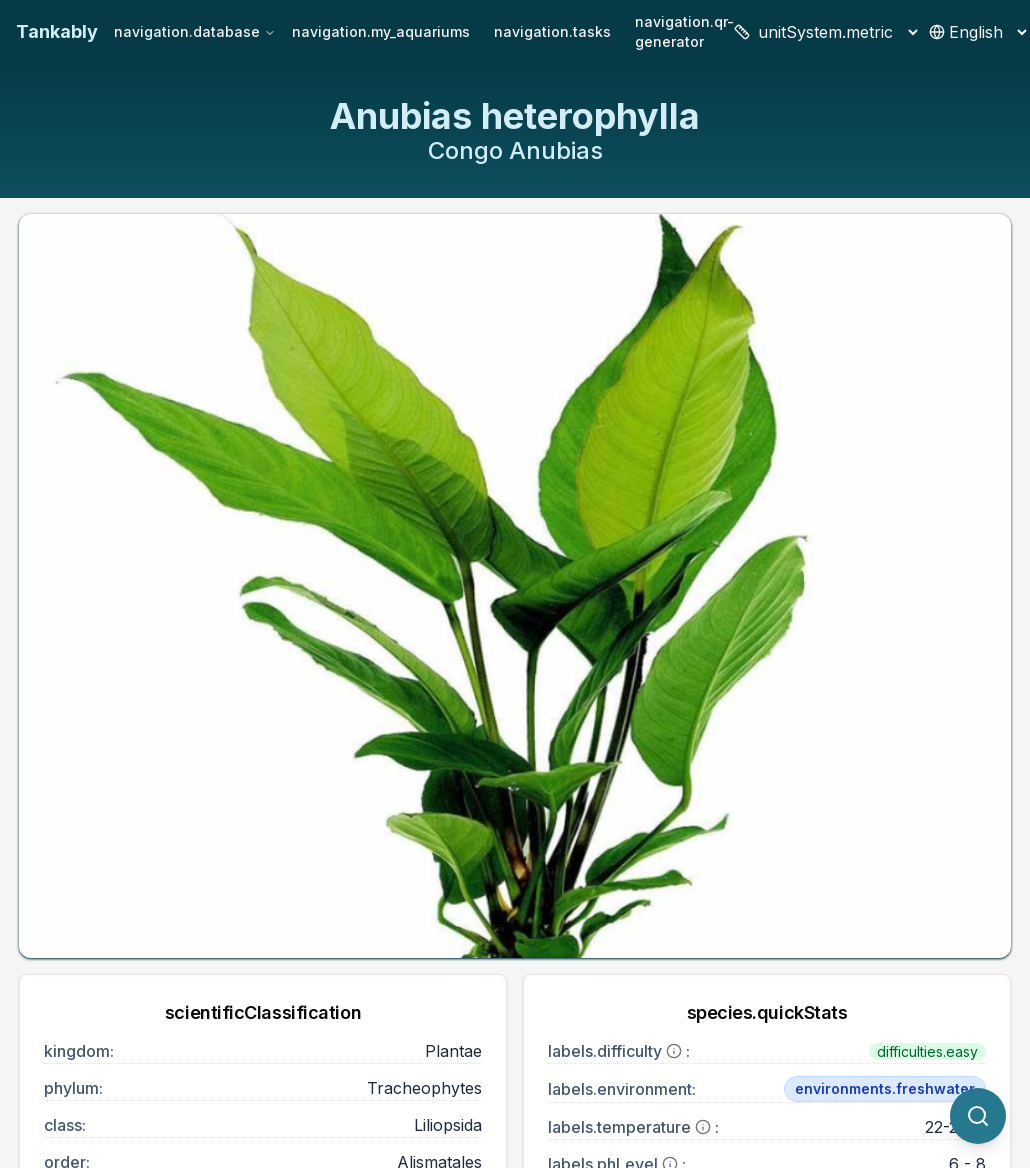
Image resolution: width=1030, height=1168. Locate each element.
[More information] (674, 1051)
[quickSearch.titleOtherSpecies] (978, 1116)
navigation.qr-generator (684, 31)
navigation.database (195, 31)
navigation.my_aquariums (381, 31)
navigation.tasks (552, 31)
